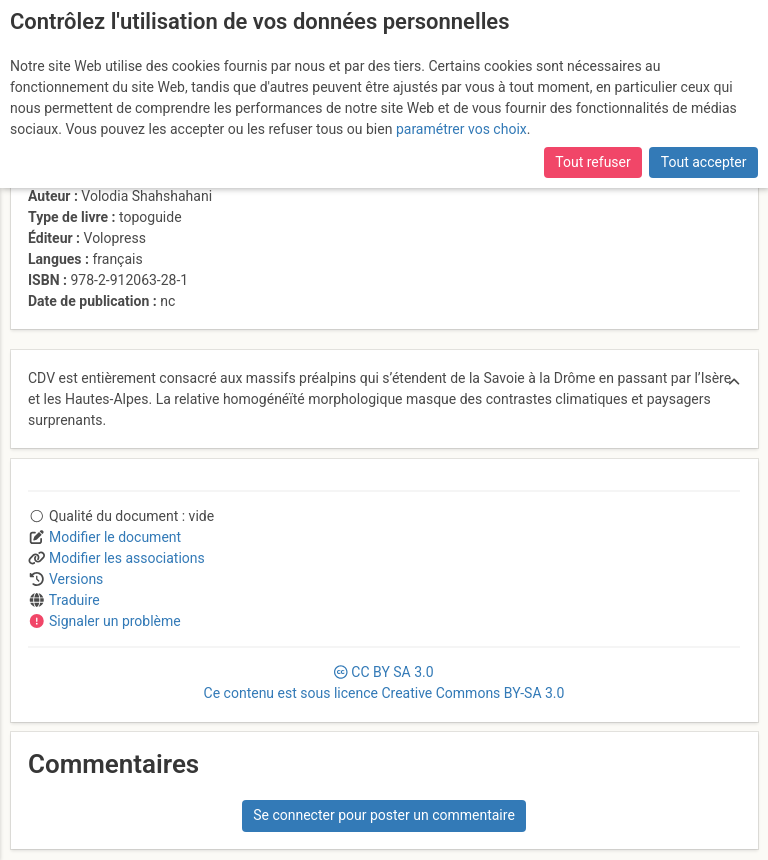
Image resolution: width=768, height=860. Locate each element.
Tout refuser (592, 162)
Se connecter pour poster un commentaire (384, 815)
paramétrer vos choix (461, 129)
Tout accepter (704, 162)
